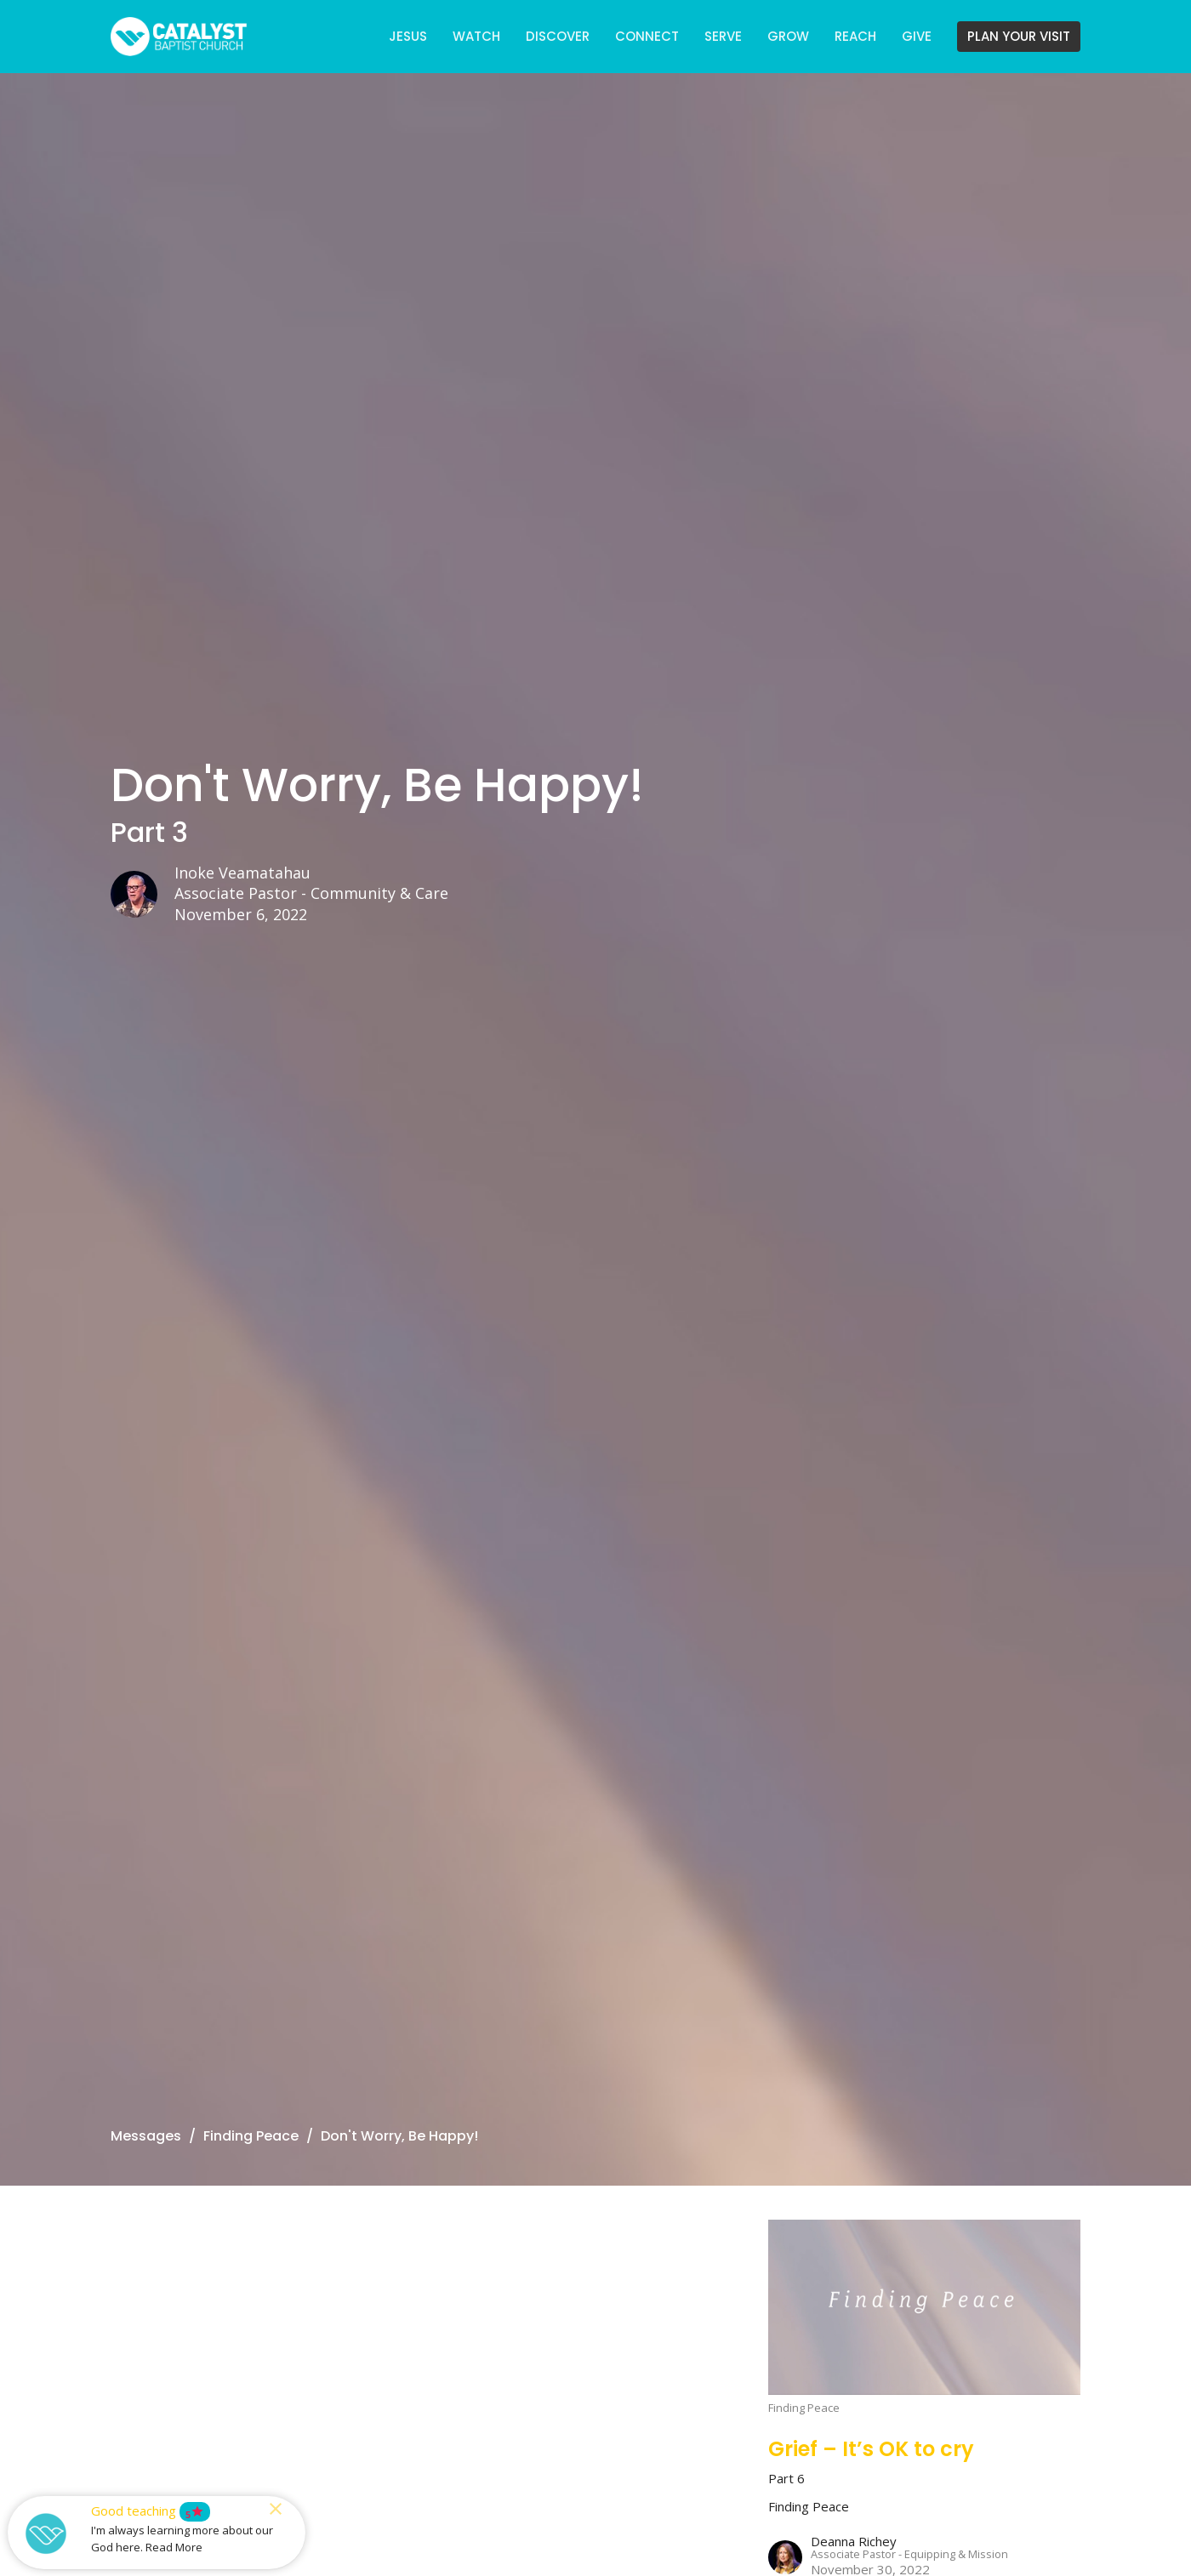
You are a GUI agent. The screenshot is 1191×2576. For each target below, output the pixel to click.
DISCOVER (558, 36)
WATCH (476, 36)
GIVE (917, 36)
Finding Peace (251, 2136)
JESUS (408, 36)
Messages (146, 2136)
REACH (855, 36)
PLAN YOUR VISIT (1018, 36)
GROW (788, 36)
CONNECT (647, 36)
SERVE (723, 36)
